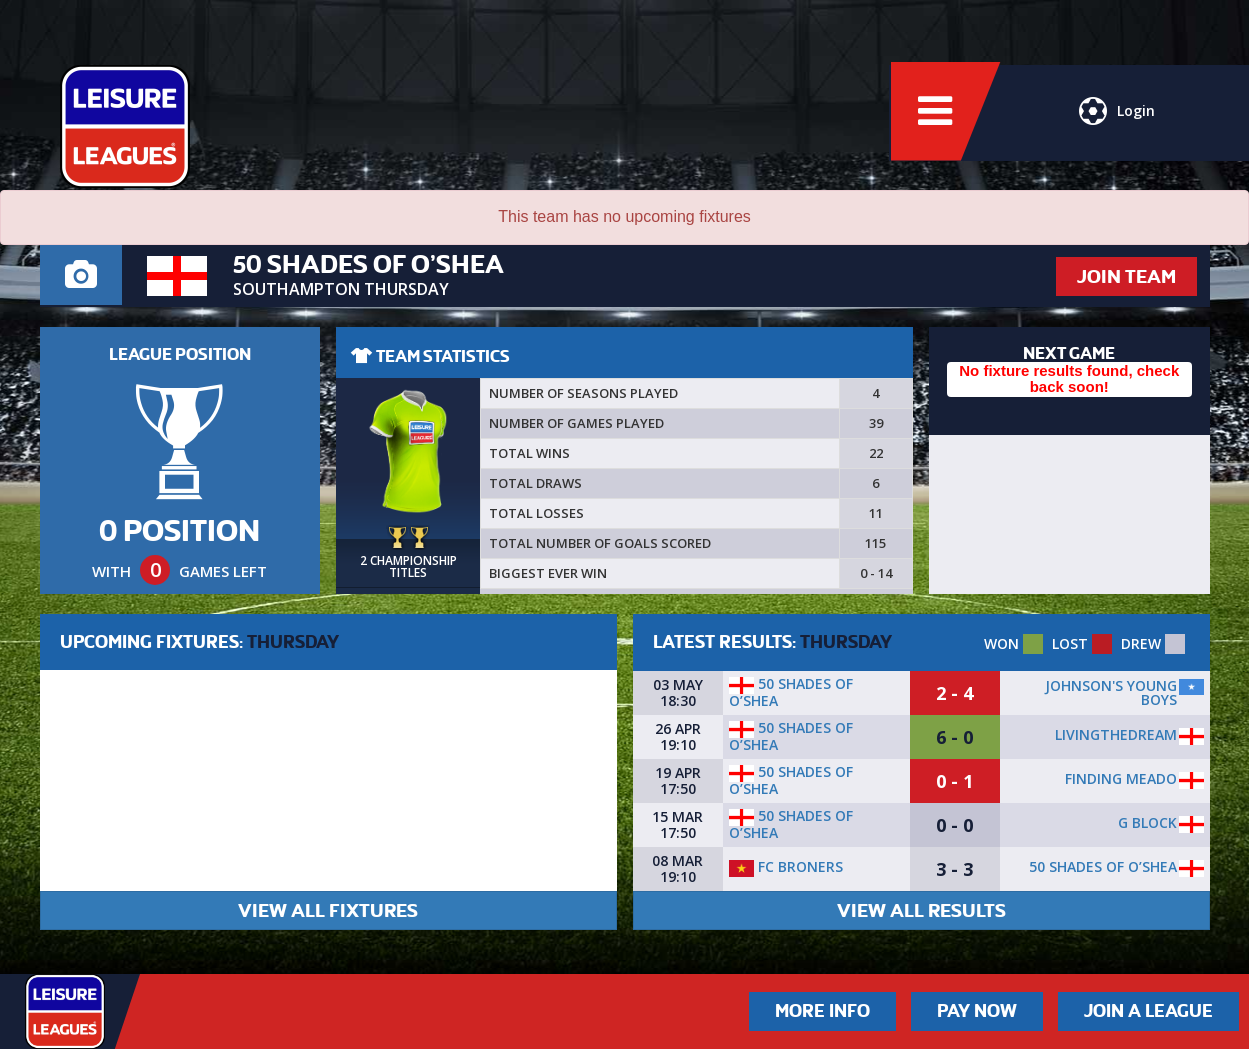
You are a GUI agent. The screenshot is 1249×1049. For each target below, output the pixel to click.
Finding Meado (1121, 778)
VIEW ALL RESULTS (921, 910)
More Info (822, 1011)
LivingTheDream (1116, 734)
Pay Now (977, 1011)
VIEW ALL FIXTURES (328, 910)
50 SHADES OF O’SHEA (791, 692)
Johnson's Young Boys (1111, 692)
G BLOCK (1147, 822)
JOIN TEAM (1126, 276)
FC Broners (786, 866)
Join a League (1148, 1011)
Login (1117, 115)
